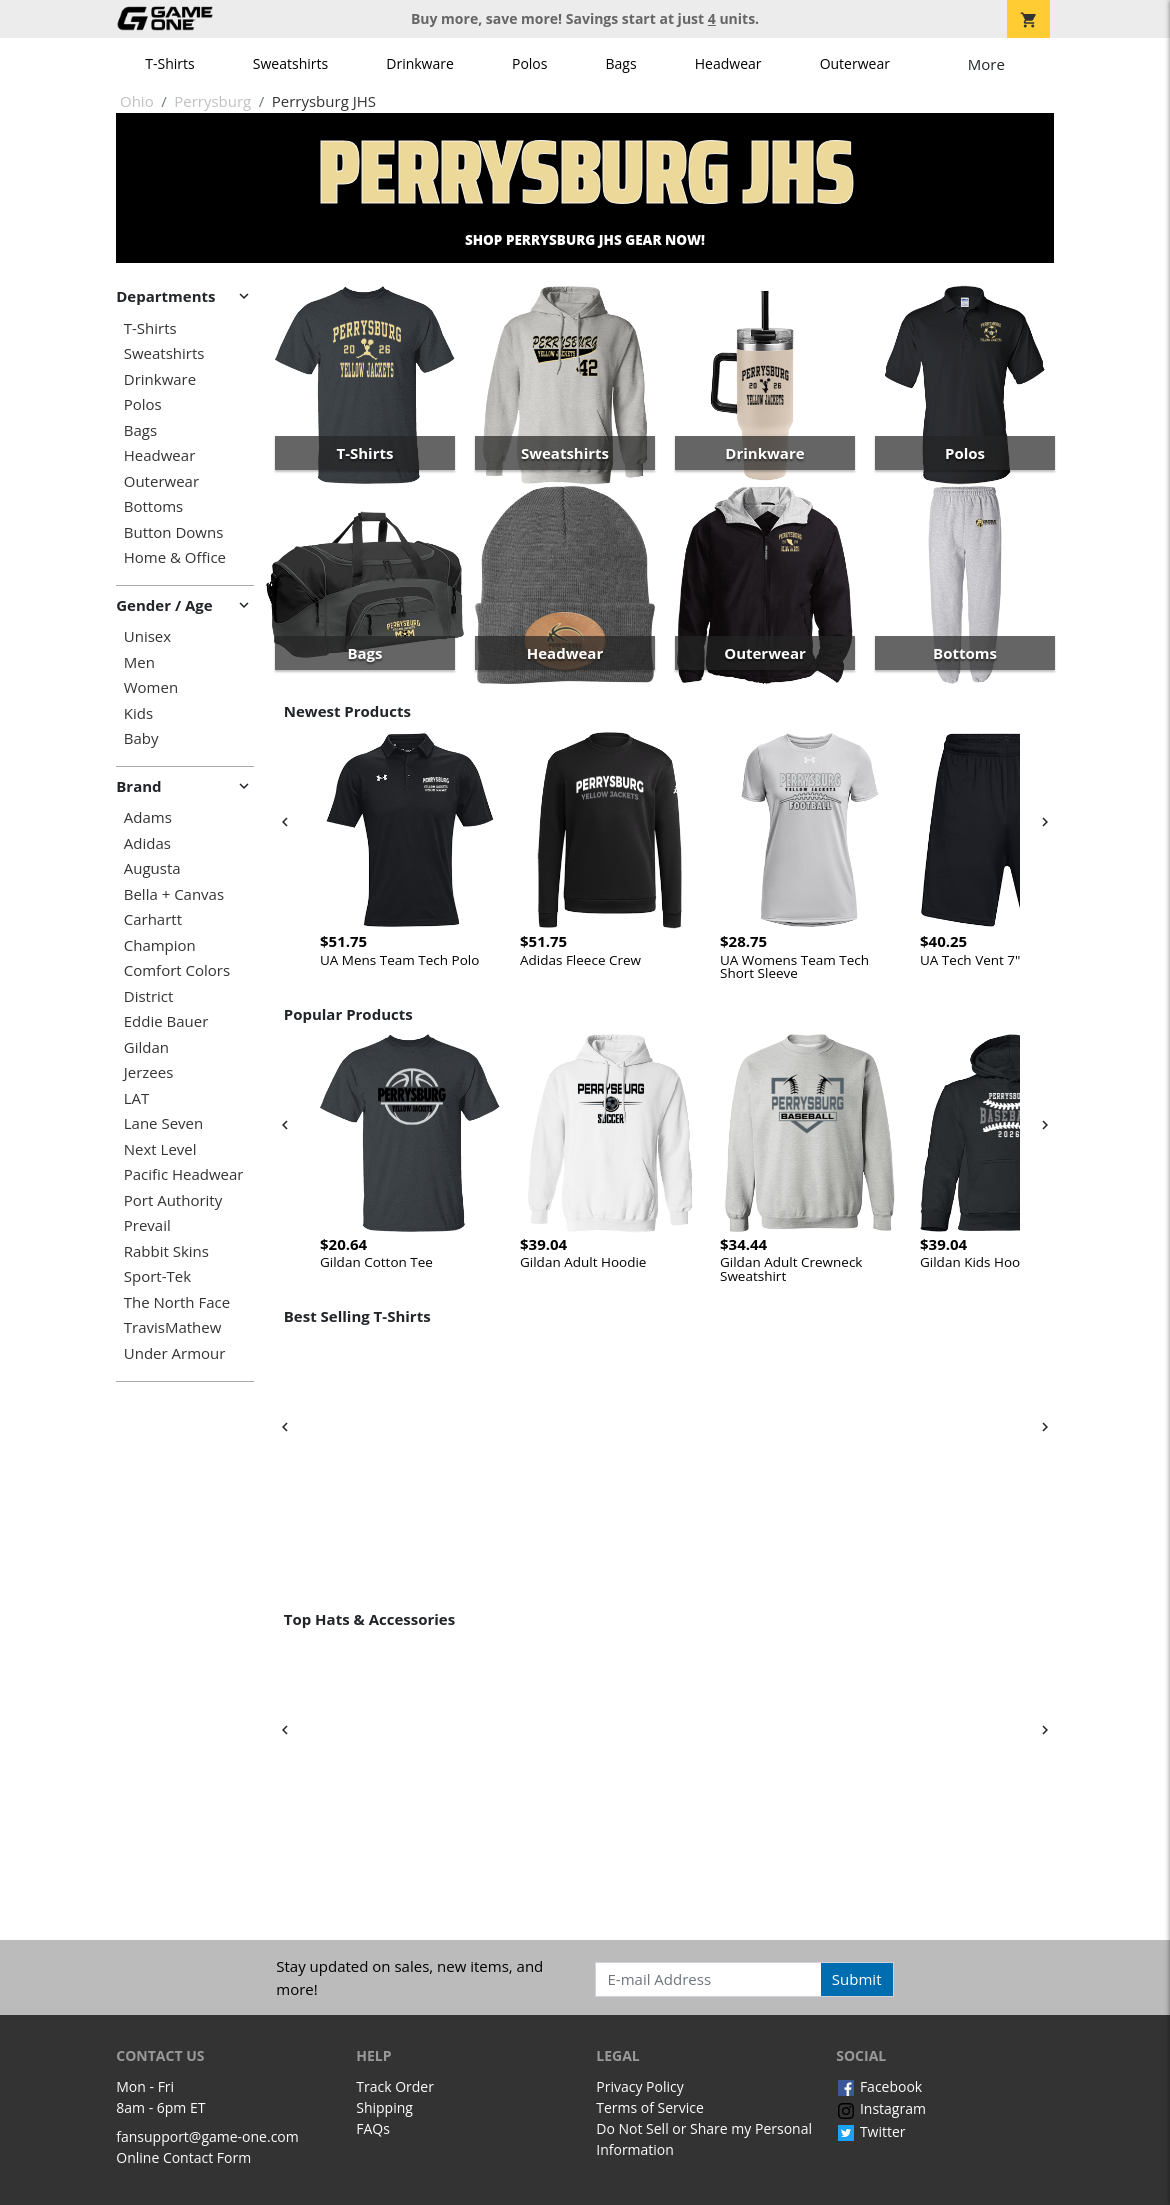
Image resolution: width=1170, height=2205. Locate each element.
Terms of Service (650, 2107)
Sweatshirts (290, 63)
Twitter (870, 2131)
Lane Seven (163, 1123)
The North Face (177, 1302)
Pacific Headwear (184, 1174)
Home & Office (175, 557)
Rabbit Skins (166, 1251)
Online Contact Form (183, 2157)
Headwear (728, 63)
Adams (148, 817)
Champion (160, 945)
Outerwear (855, 63)
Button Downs (174, 532)
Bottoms (153, 506)
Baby (141, 738)
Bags (621, 63)
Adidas (147, 843)
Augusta (152, 868)
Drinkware (420, 63)
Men (139, 662)
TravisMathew (173, 1327)
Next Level (160, 1149)
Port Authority (173, 1200)
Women (151, 687)
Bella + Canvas (174, 894)
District (149, 996)
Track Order (395, 2086)
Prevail (147, 1225)
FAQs (373, 2128)
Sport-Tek (157, 1276)
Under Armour (175, 1353)
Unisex (147, 636)
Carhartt (153, 919)
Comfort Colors (177, 970)
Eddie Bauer (166, 1021)
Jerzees (149, 1072)
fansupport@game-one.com (207, 2136)
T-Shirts (169, 63)
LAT (137, 1098)
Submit (857, 1979)
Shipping (384, 2107)
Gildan (146, 1047)
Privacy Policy (639, 2086)
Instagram (881, 2108)
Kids (138, 713)
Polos (529, 63)
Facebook (879, 2086)
